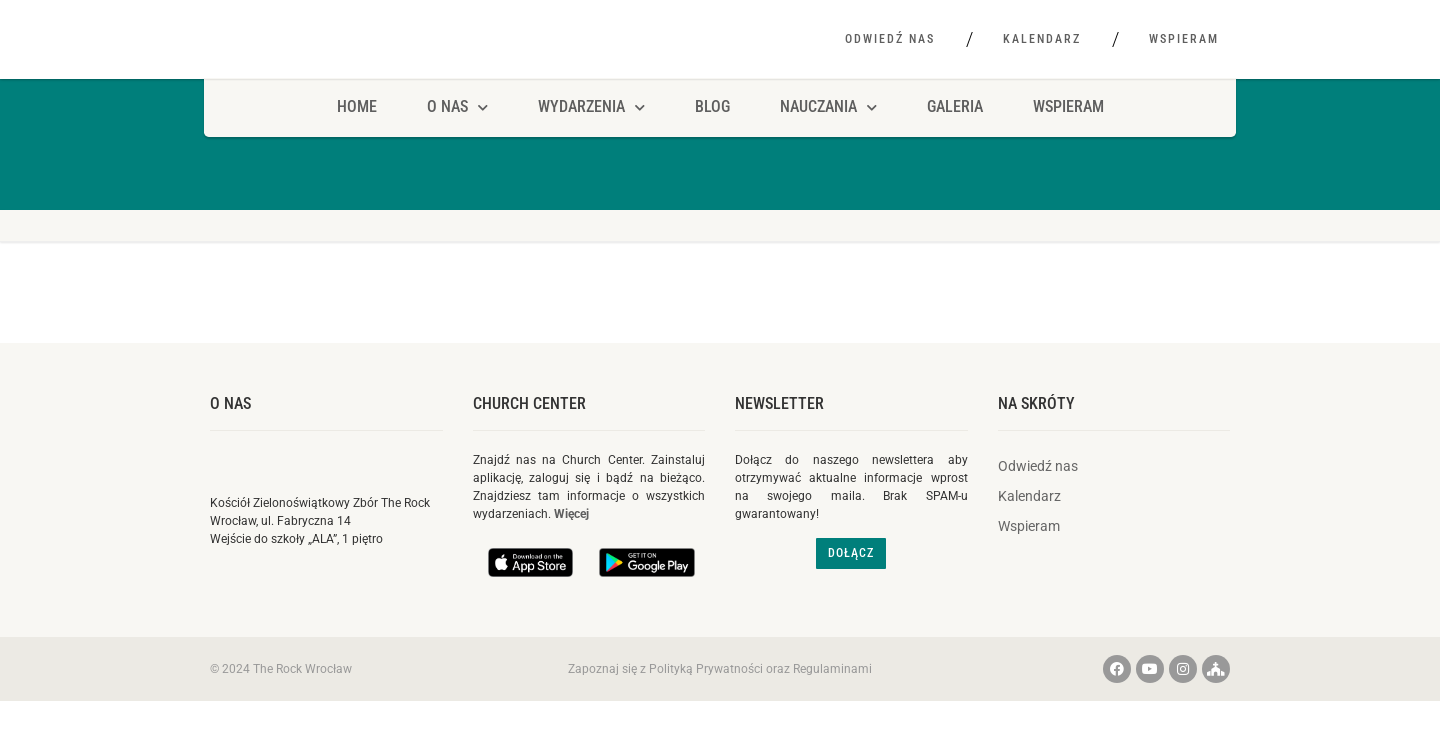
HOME (357, 137)
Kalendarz (1042, 39)
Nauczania (828, 137)
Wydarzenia (591, 137)
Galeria (955, 137)
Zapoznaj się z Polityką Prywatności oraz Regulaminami (720, 699)
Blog (712, 137)
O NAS (457, 137)
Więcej (571, 545)
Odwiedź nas (890, 39)
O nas (230, 433)
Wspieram (1184, 39)
